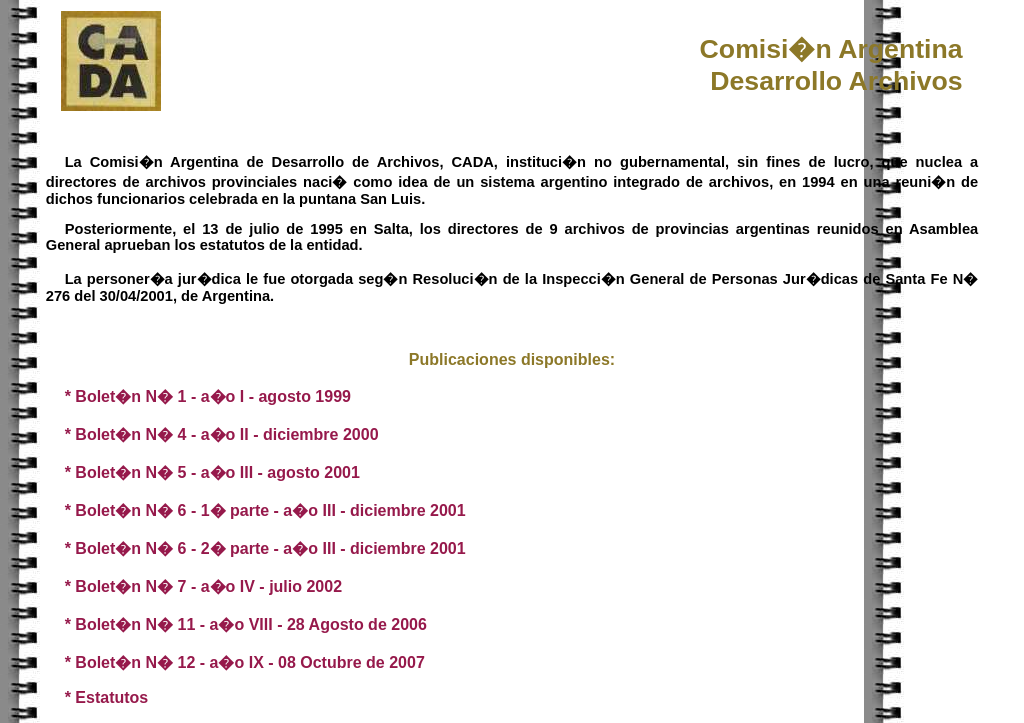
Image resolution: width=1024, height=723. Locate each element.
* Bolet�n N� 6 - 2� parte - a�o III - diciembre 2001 (265, 548)
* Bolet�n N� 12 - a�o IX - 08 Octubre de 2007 (245, 662)
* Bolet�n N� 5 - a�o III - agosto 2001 (212, 472)
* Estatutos (107, 697)
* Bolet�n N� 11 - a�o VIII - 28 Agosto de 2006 (246, 624)
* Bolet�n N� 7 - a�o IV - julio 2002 (203, 586)
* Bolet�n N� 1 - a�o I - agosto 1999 (208, 396)
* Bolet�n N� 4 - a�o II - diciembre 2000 (222, 434)
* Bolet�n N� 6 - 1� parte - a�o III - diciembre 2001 (265, 510)
